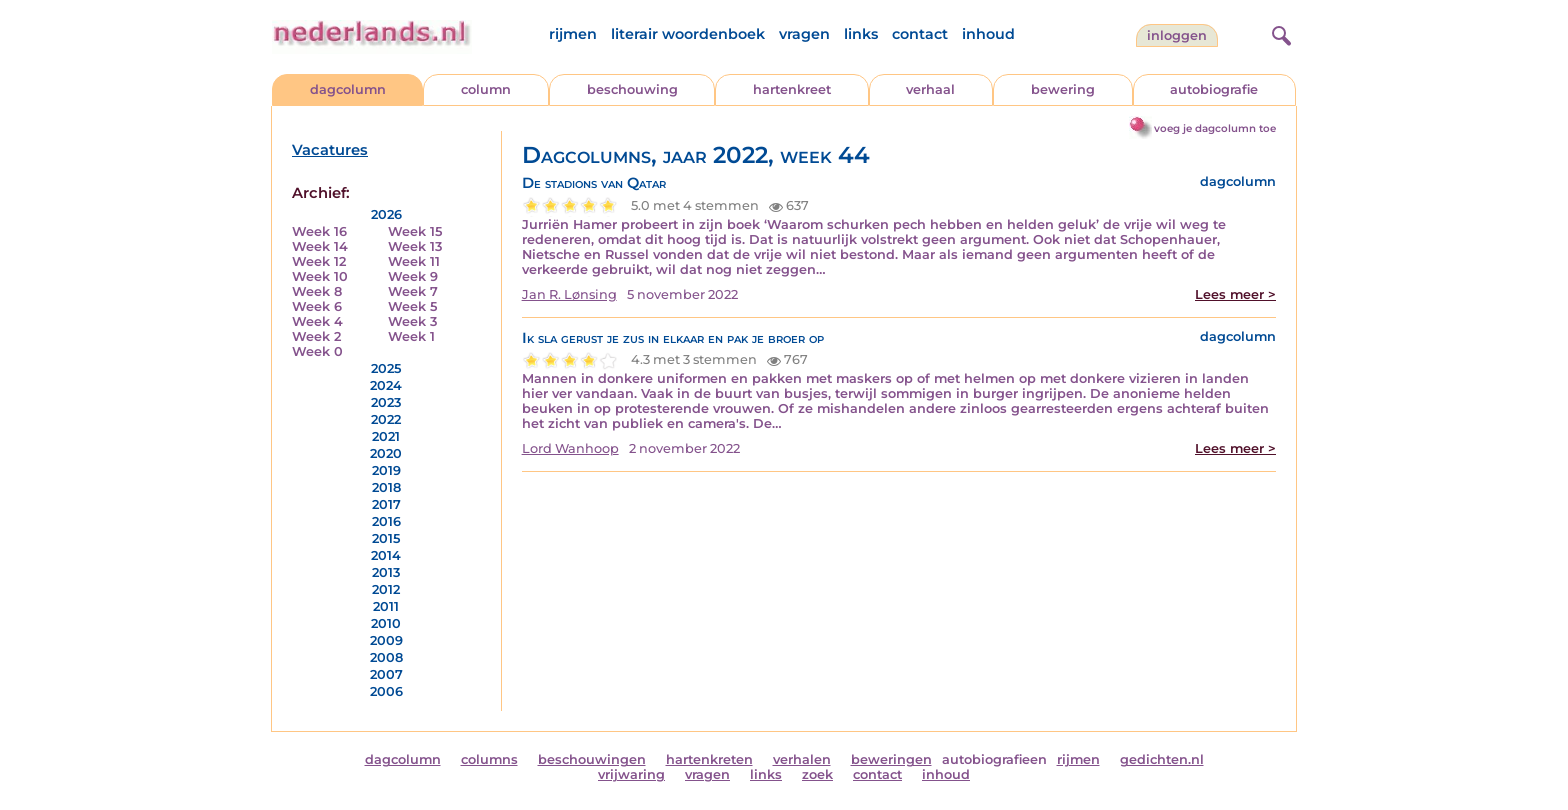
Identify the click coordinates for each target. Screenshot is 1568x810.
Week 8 (317, 291)
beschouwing (632, 89)
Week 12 (319, 261)
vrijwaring (631, 774)
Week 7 (413, 291)
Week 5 (412, 306)
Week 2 (316, 336)
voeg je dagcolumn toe (1215, 128)
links (861, 34)
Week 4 (317, 321)
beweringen (891, 759)
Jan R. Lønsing (569, 294)
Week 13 (415, 246)
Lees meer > (1235, 294)
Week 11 (414, 261)
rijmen (573, 34)
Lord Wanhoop (570, 448)
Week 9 (413, 276)
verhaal (930, 89)
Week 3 (412, 321)
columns (489, 759)
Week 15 (415, 231)
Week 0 (317, 351)
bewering (1063, 89)
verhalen (802, 759)
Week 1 (411, 336)
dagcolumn (348, 89)
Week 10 (320, 276)
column (486, 89)
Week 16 (319, 231)
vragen (804, 34)
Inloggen (1177, 35)
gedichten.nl (1162, 759)
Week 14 (320, 246)
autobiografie (1214, 89)
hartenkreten (709, 759)
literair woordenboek (688, 34)
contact (920, 34)
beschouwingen (592, 759)
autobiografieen (994, 759)
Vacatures (330, 150)
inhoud (988, 34)
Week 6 (317, 306)
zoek (817, 774)
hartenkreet (792, 89)
